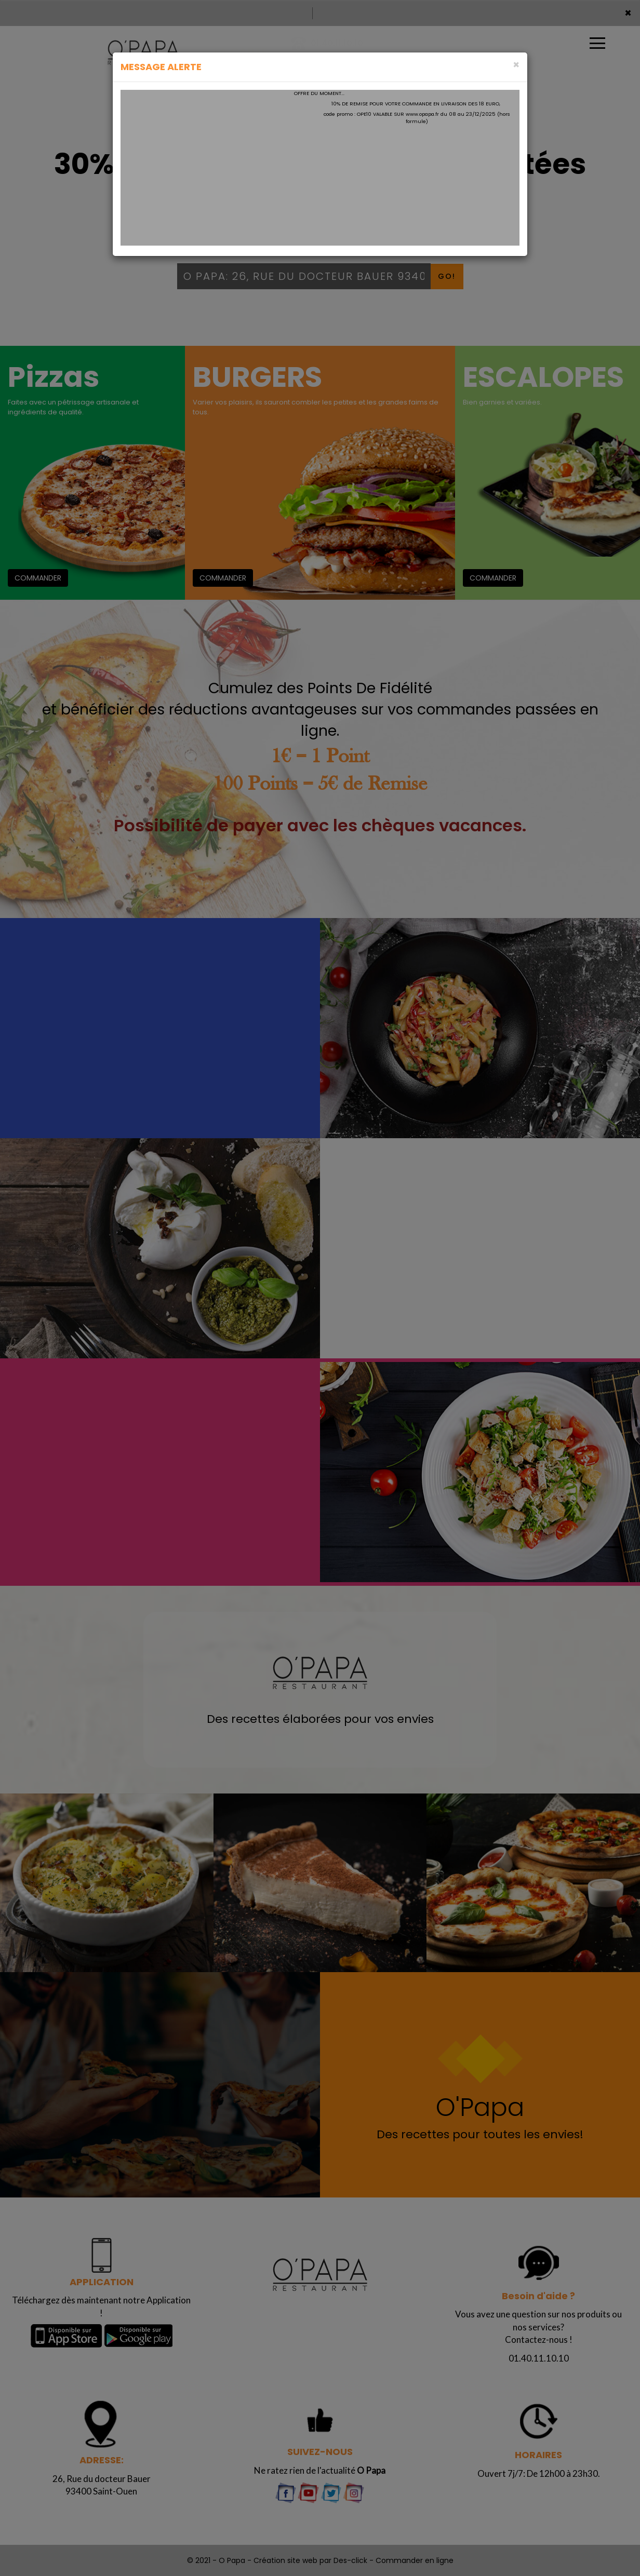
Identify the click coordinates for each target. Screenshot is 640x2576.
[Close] (516, 64)
